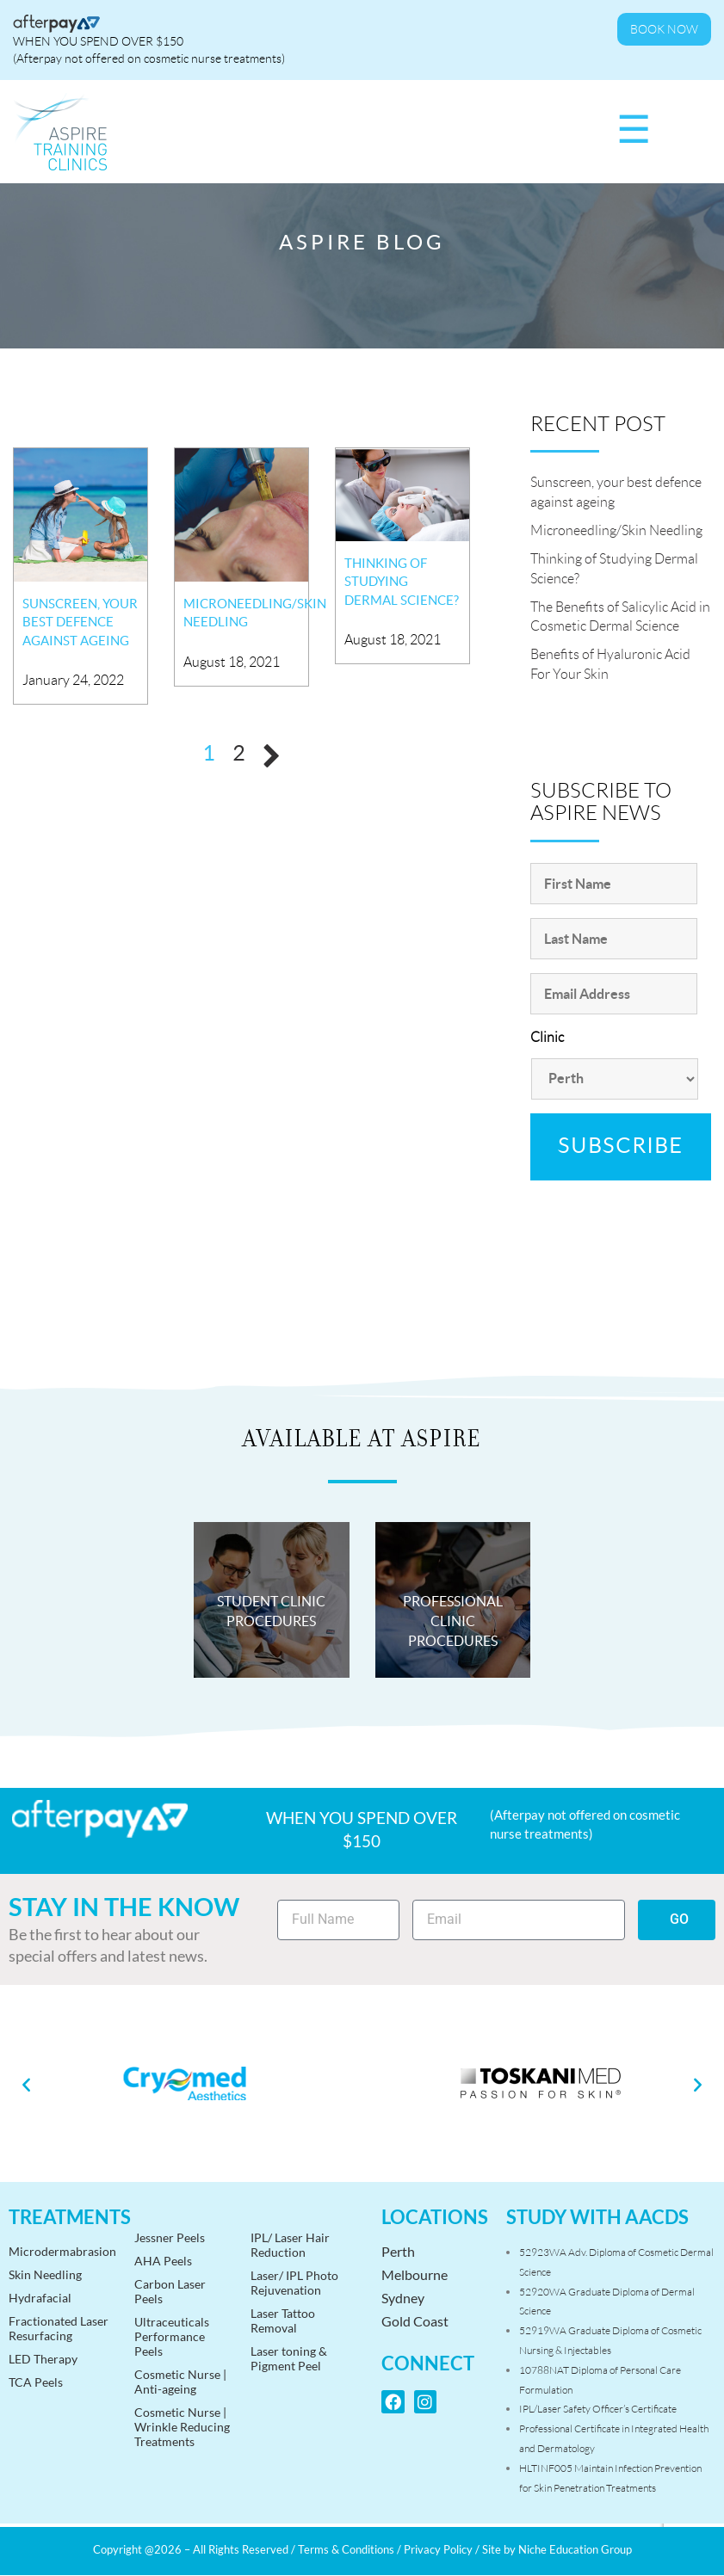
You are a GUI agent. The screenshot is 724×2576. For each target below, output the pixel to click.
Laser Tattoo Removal (283, 2320)
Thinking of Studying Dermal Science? (401, 581)
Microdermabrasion (62, 2251)
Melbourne (414, 2274)
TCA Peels (36, 2382)
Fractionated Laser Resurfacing (58, 2328)
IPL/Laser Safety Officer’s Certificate (598, 2408)
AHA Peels (163, 2260)
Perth (398, 2251)
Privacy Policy (438, 2549)
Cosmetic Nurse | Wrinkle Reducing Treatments (182, 2427)
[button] (26, 2083)
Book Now (664, 29)
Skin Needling (45, 2274)
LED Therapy (43, 2358)
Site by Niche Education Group (557, 2549)
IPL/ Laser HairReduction (290, 2244)
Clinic (547, 1037)
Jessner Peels (169, 2237)
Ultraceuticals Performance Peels (171, 2336)
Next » (272, 756)
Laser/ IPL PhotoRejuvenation (294, 2282)
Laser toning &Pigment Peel (289, 2358)
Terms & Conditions (346, 2549)
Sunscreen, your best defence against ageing (80, 622)
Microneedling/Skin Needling (616, 530)
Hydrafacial (40, 2297)
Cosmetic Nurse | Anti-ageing (180, 2381)
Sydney (402, 2297)
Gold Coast (415, 2321)
